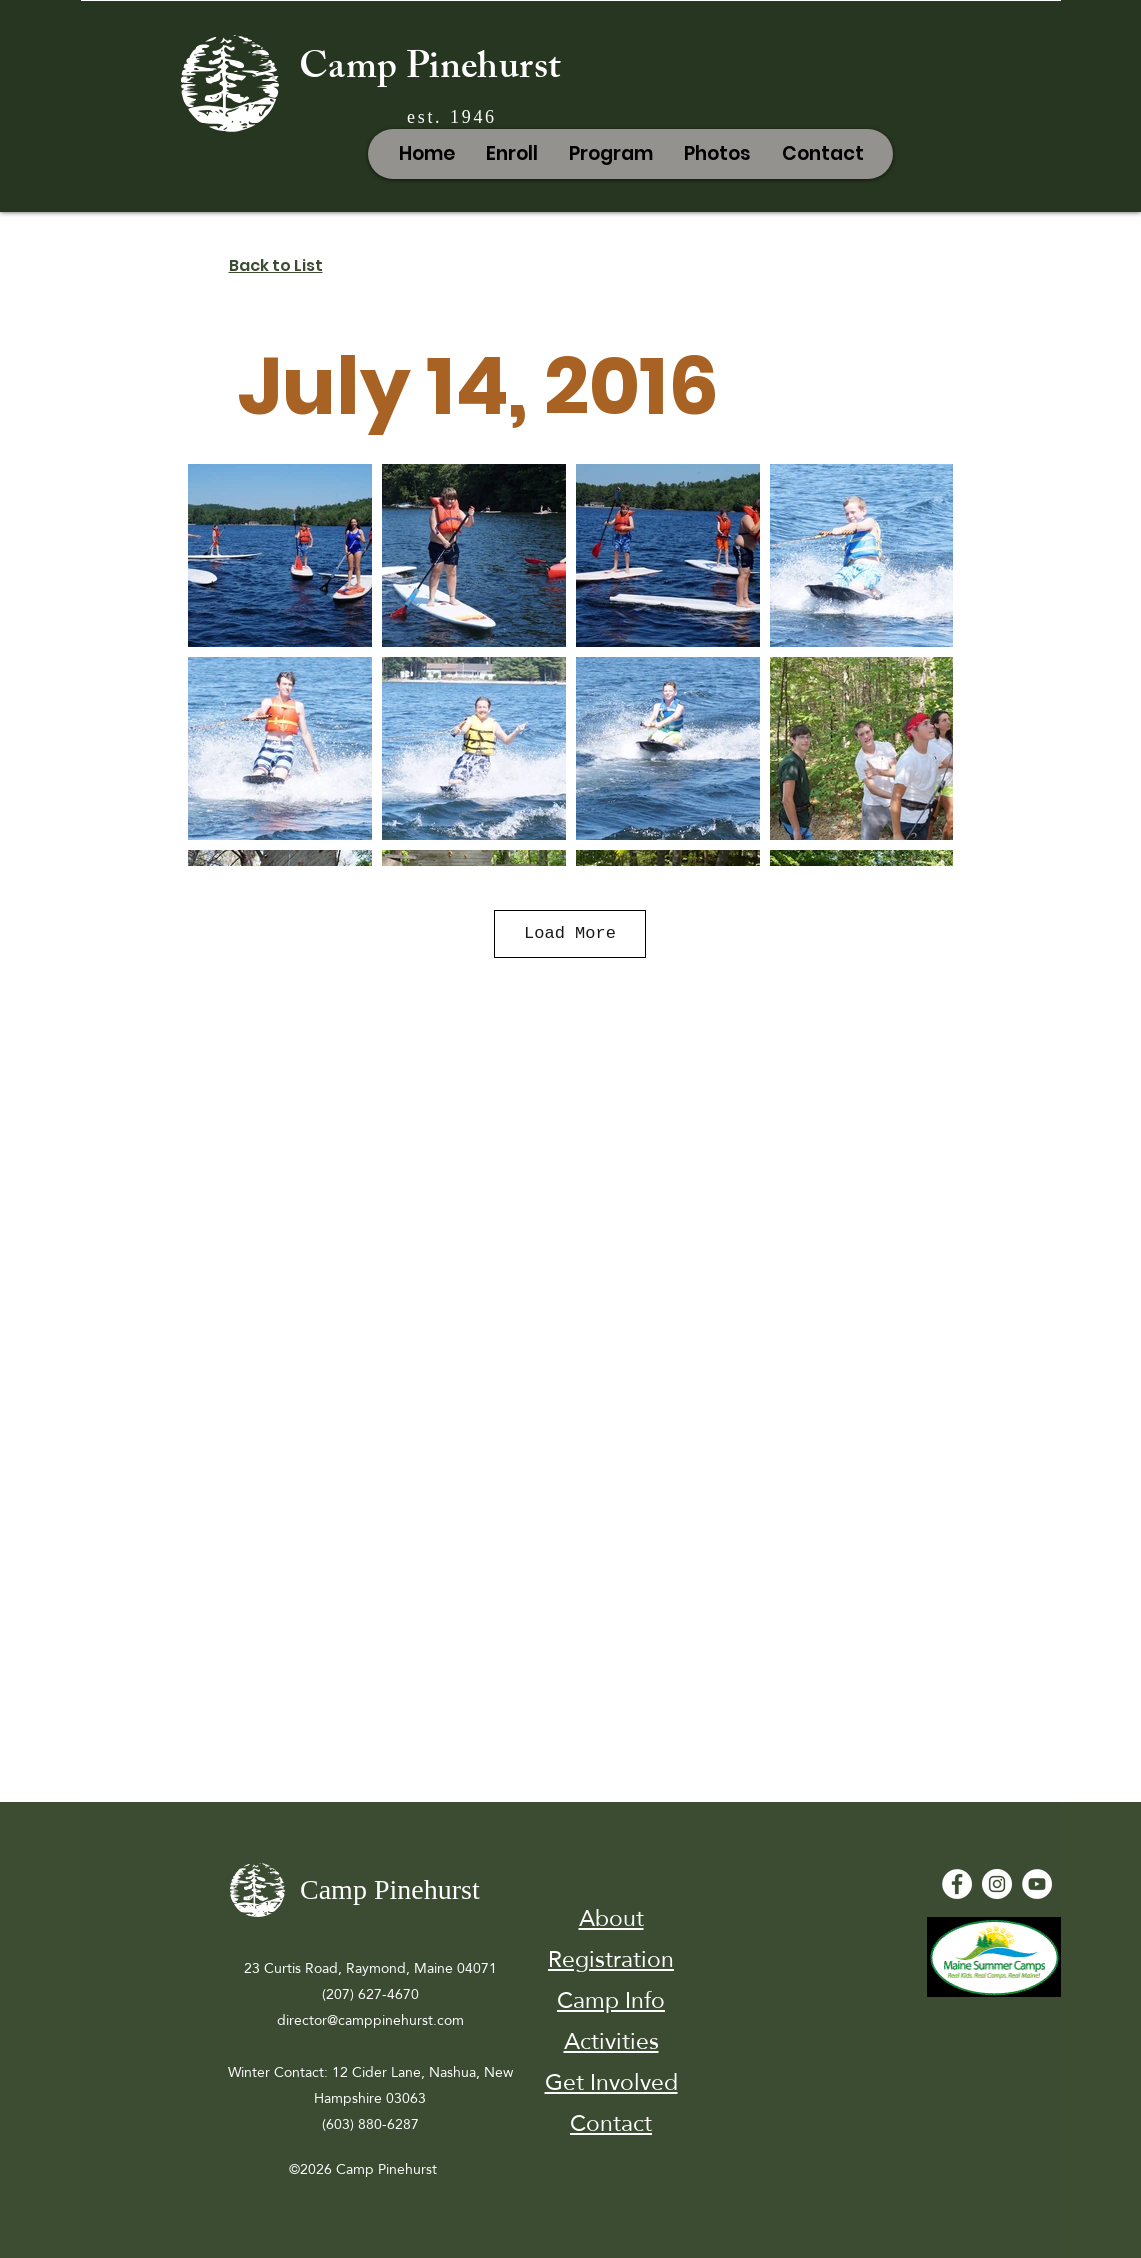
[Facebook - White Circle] (957, 1884)
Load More (570, 933)
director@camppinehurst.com (370, 2020)
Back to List (276, 265)
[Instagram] (997, 1884)
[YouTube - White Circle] (1037, 1884)
